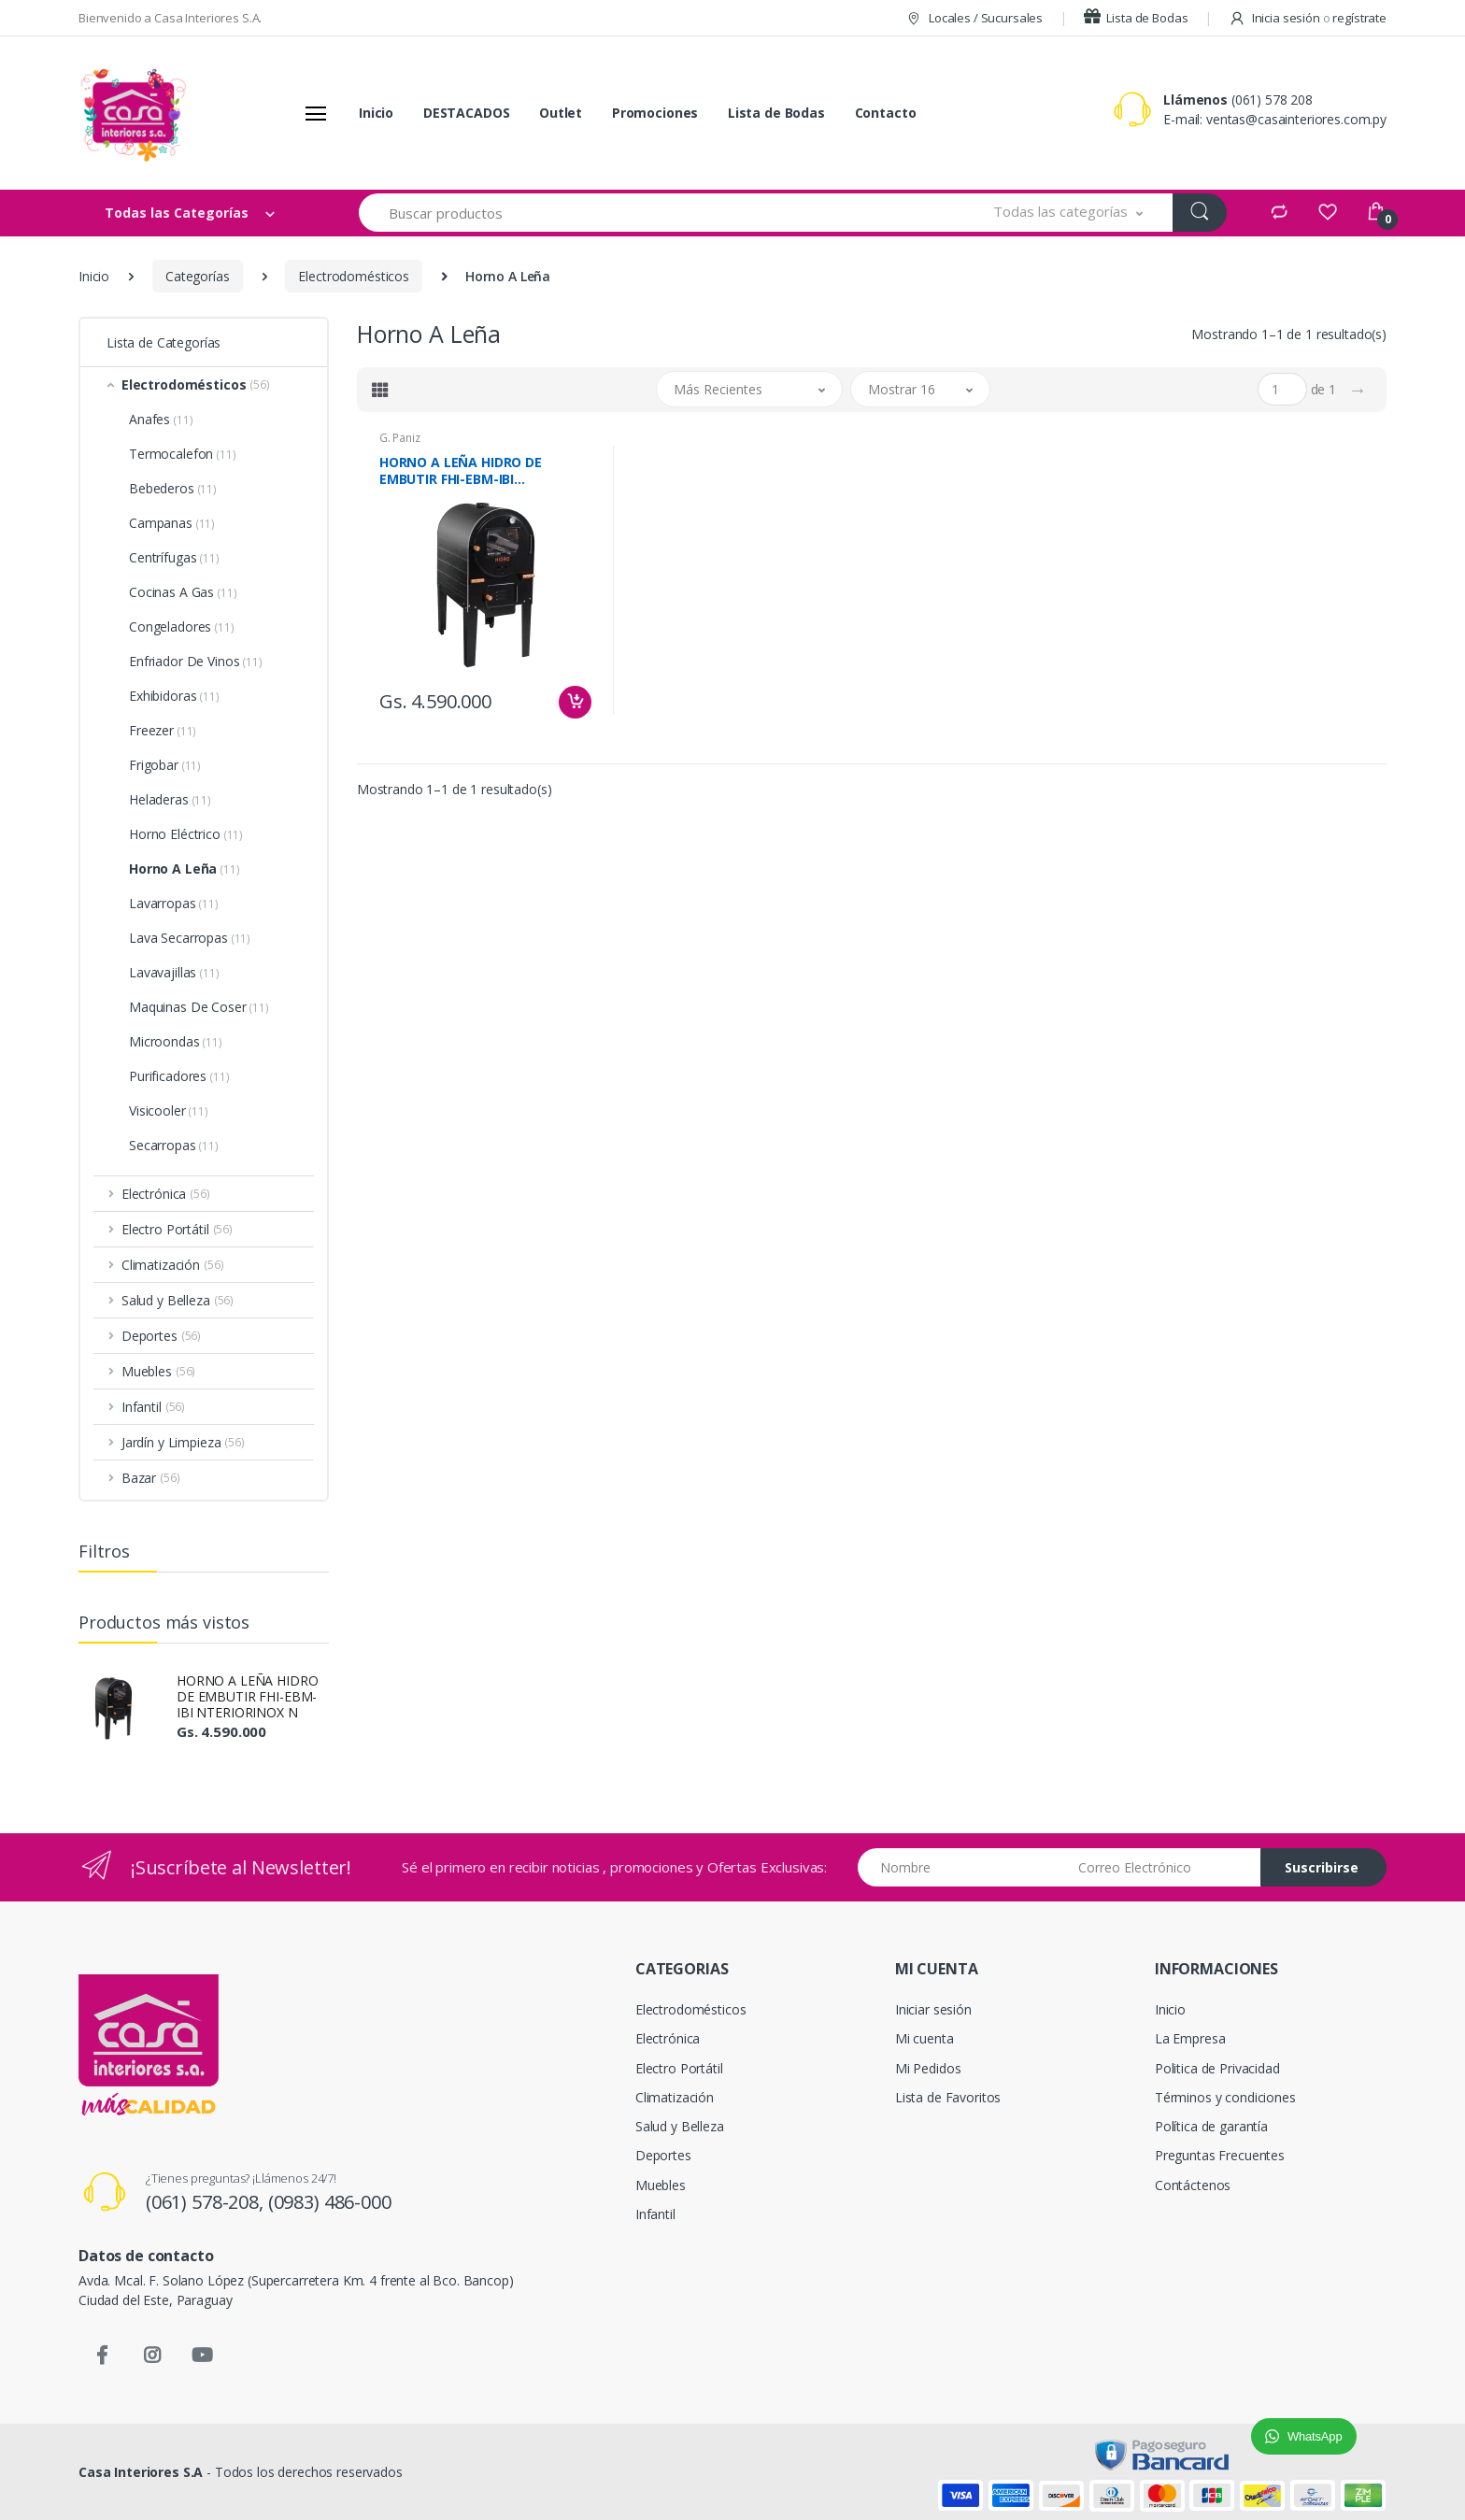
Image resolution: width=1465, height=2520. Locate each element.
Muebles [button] (158, 1371)
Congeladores (182, 626)
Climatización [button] (172, 1265)
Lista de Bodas (1136, 17)
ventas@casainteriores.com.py (1296, 119)
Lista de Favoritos (948, 2097)
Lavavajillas (174, 972)
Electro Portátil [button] (177, 1229)
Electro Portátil (679, 2068)
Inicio (376, 112)
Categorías (197, 276)
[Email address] (1162, 1867)
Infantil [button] (153, 1407)
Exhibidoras (174, 696)
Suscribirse (1321, 1867)
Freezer (162, 730)
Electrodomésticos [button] (195, 384)
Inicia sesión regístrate (1308, 17)
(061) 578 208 (1272, 99)
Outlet (560, 112)
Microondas (175, 1041)
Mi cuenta (924, 2038)
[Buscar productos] (661, 212)
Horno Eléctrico (186, 834)
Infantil (655, 2214)
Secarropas (174, 1145)
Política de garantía (1211, 2126)
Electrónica (667, 2038)
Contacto (886, 112)
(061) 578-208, (207, 2201)
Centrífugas (174, 557)
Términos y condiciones (1225, 2097)
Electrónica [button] (165, 1194)
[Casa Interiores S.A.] (132, 113)
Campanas (172, 523)
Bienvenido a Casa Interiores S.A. (170, 17)
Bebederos (173, 488)
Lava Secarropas (189, 938)
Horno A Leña (184, 868)
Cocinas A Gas (182, 592)
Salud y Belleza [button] (177, 1300)
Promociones (655, 112)
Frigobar (165, 765)
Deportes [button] (161, 1336)
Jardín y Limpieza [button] (183, 1442)
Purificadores (179, 1076)
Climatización (674, 2097)
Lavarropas (174, 903)
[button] (1068, 212)
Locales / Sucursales (974, 17)
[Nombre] (960, 1867)
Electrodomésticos (353, 276)
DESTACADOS (466, 112)
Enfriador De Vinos (196, 661)
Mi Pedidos (928, 2068)
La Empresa (1190, 2038)
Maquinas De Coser (199, 1007)
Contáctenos (1192, 2185)
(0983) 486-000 (329, 2201)
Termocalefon (182, 454)
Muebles (660, 2185)
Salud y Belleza (679, 2126)
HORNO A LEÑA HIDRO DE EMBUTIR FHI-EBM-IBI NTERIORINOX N (247, 1696)
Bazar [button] (150, 1478)
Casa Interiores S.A (140, 2472)
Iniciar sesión (933, 2009)
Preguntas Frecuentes (1220, 2155)
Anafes (160, 419)
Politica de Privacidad (1217, 2068)
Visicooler (168, 1110)
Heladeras (170, 799)
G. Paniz (399, 438)
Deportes (663, 2155)
